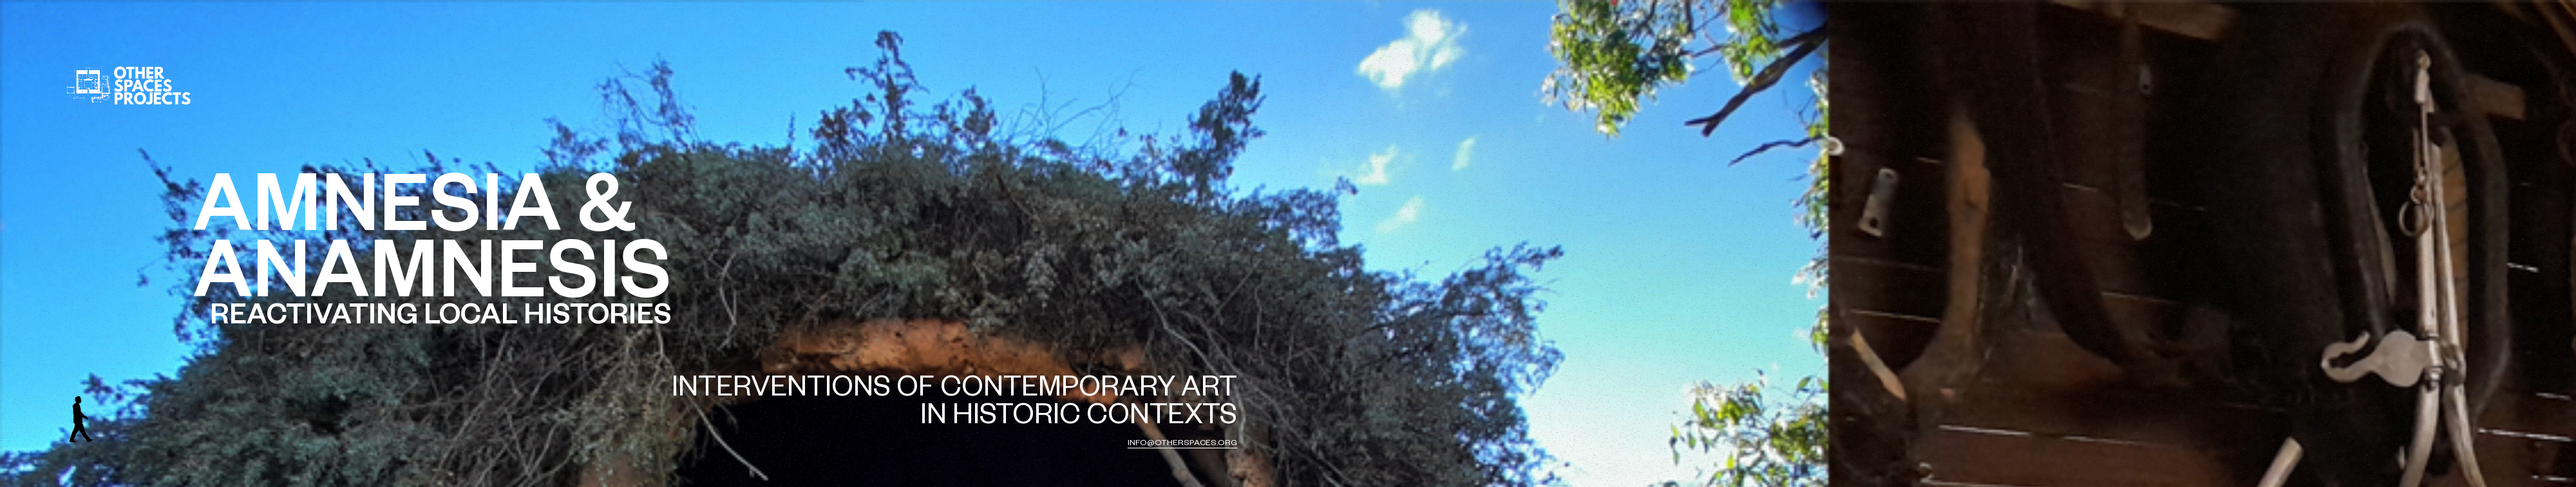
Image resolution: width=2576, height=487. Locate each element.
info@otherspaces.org (1182, 443)
